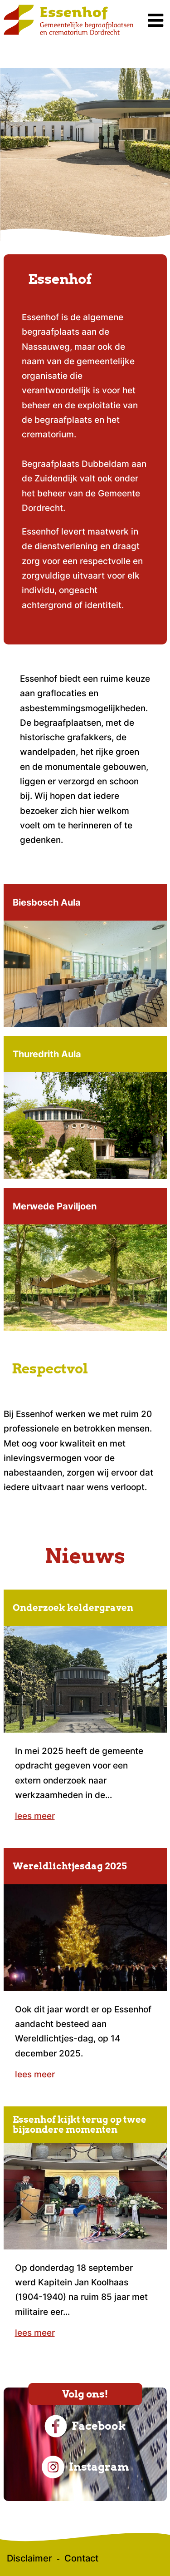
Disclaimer (29, 2558)
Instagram (85, 2467)
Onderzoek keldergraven (73, 1608)
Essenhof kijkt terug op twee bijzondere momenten (79, 2125)
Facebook (85, 2426)
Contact (81, 2558)
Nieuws (85, 1556)
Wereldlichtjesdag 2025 (70, 1866)
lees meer (35, 1816)
